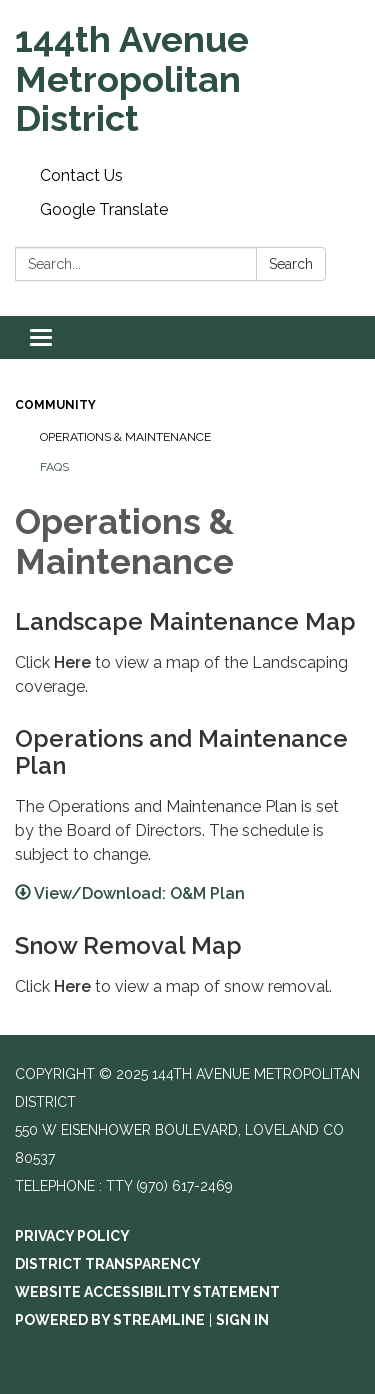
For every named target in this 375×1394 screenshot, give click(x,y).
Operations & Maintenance (125, 437)
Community (55, 405)
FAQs (54, 467)
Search (291, 264)
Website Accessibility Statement (147, 1292)
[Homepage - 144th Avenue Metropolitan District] (187, 79)
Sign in (242, 1320)
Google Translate (104, 209)
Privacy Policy (72, 1236)
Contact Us (81, 175)
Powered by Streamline (110, 1320)
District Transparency (108, 1264)
